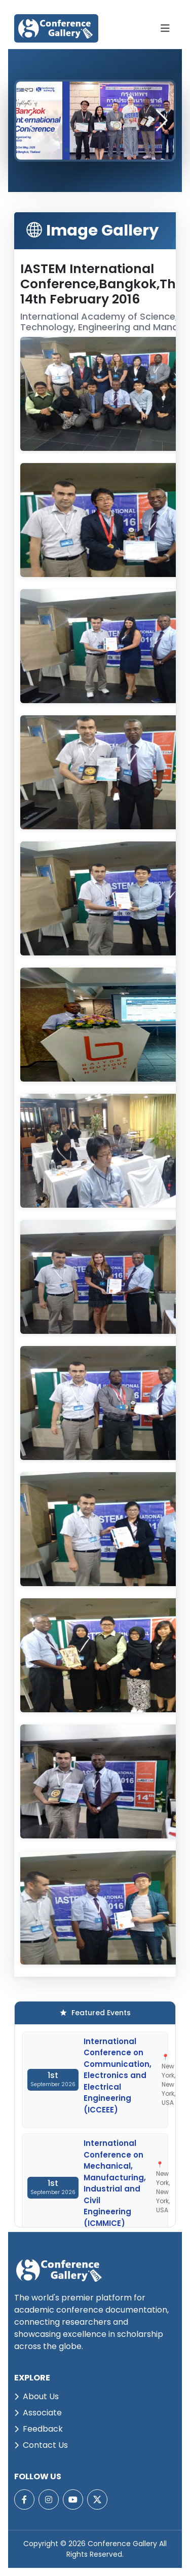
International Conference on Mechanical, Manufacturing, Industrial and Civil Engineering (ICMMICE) (115, 2183)
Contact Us (41, 2445)
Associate (38, 2412)
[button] (162, 120)
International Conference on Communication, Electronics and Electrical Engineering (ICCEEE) (117, 2075)
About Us (36, 2396)
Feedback (38, 2429)
